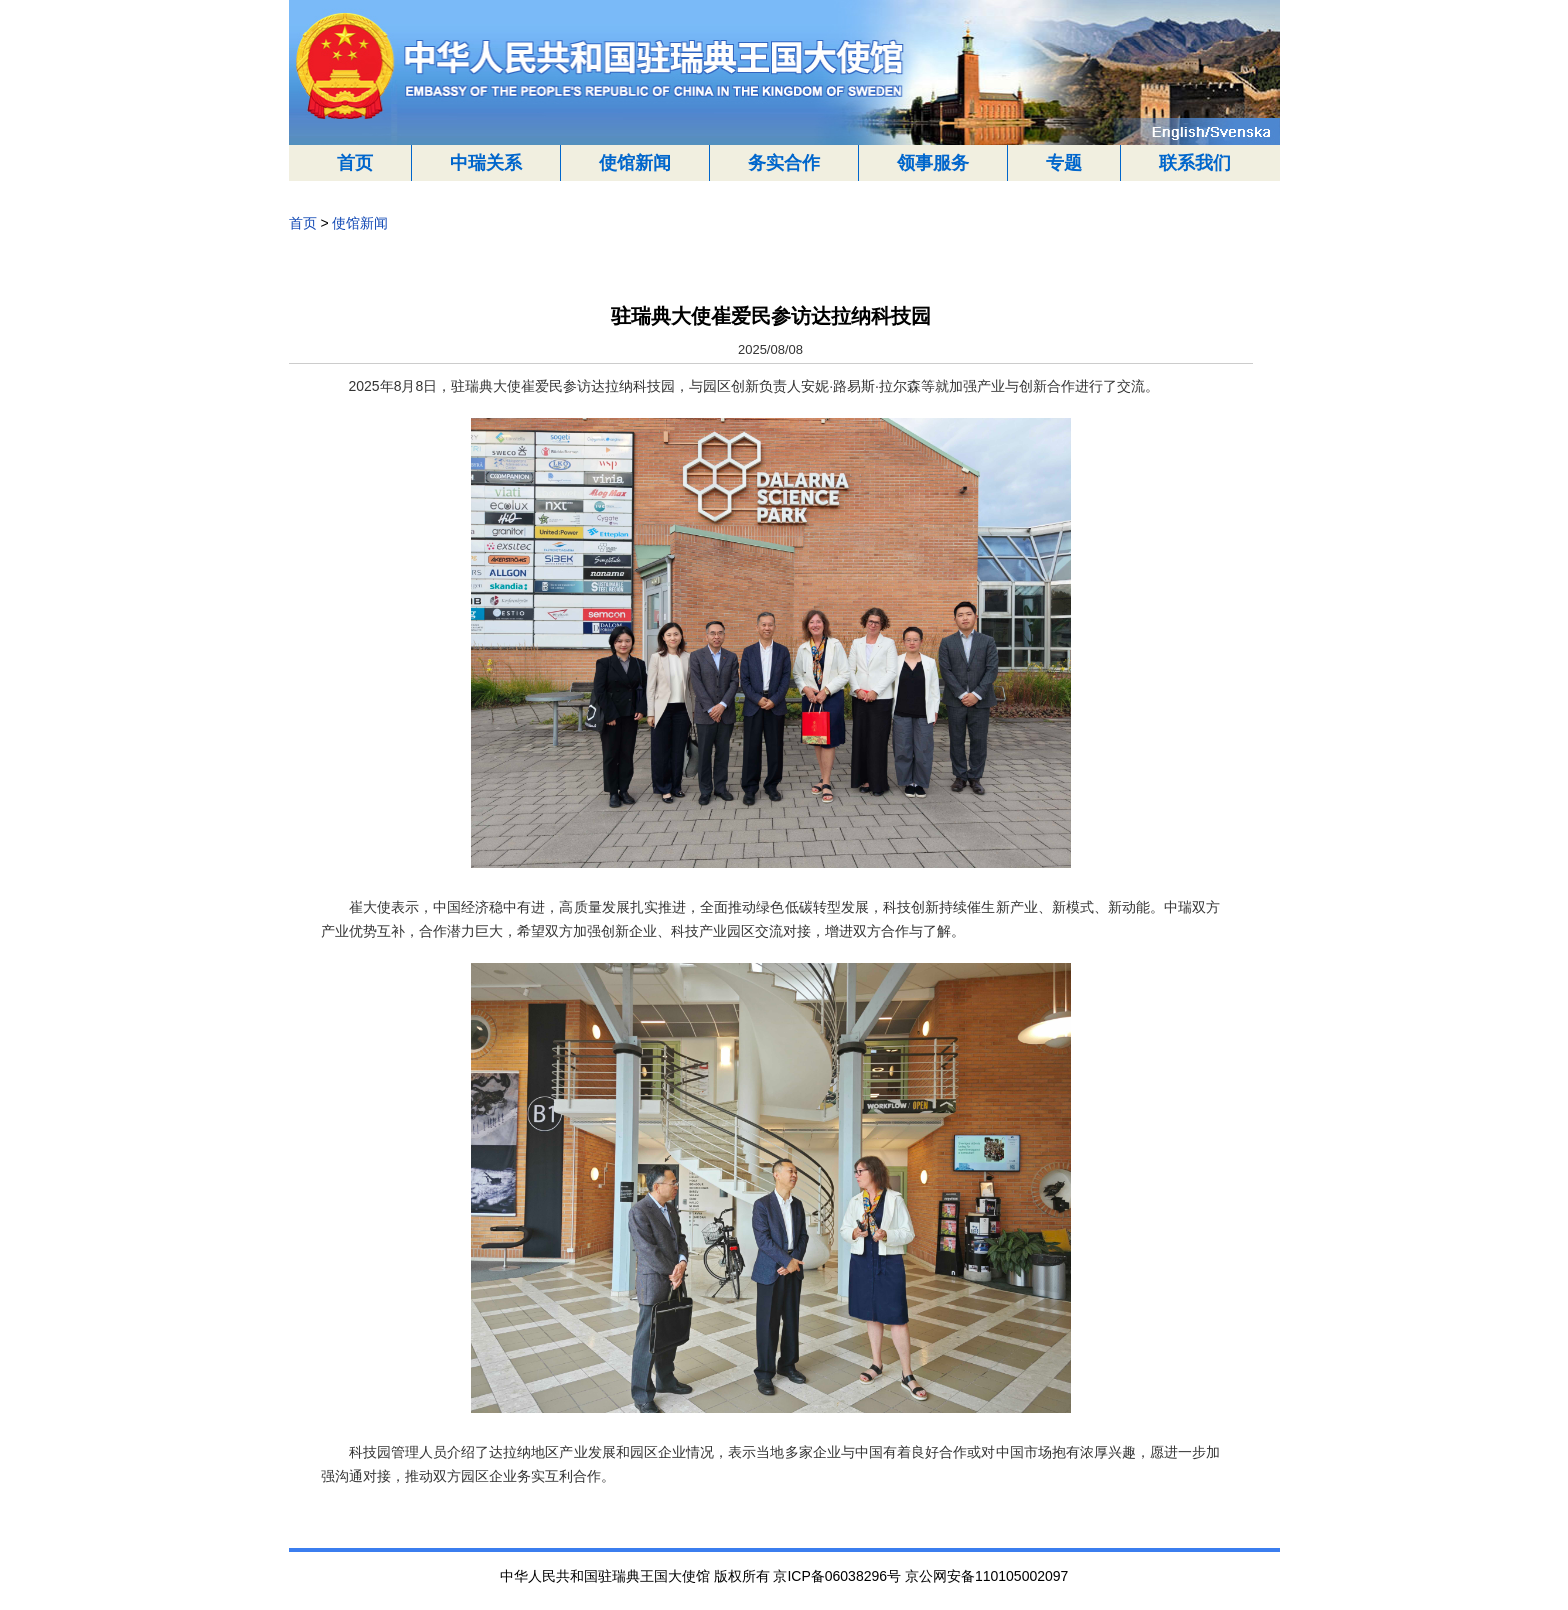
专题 (1064, 163)
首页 (355, 163)
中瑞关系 (486, 163)
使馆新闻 (635, 163)
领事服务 (933, 163)
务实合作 (784, 163)
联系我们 (1195, 163)
